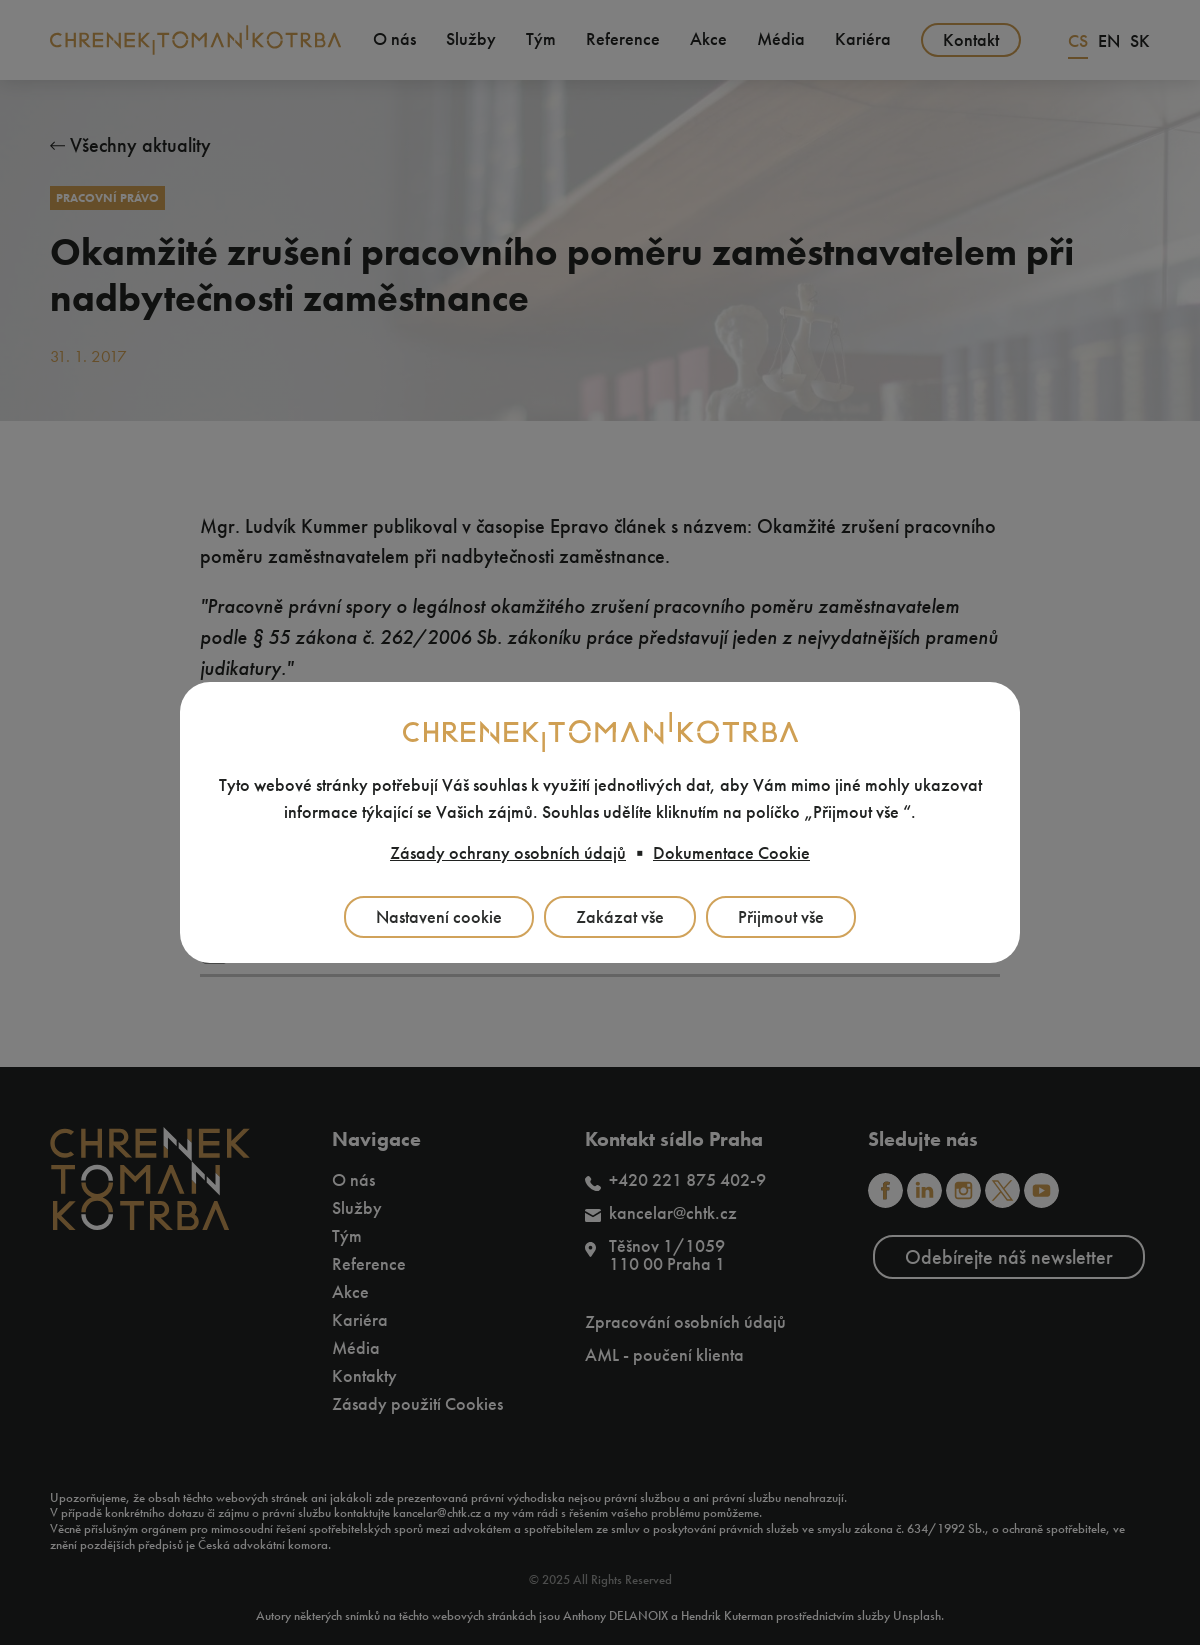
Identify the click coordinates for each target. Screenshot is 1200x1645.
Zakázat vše (620, 917)
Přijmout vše (781, 917)
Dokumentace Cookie (731, 853)
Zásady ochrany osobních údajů (508, 853)
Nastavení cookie (439, 917)
